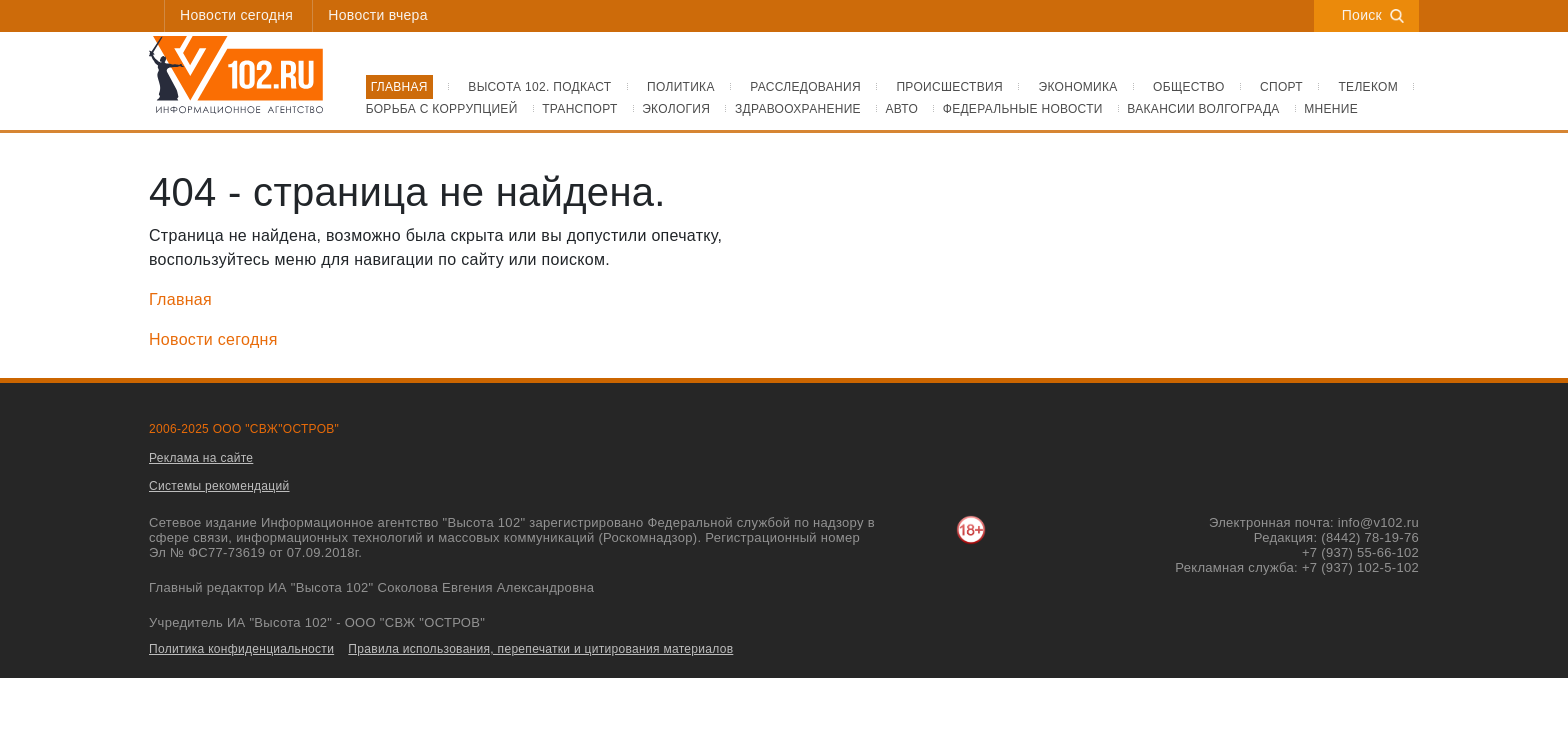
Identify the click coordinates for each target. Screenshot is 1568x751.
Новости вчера (377, 15)
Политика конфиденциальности (241, 649)
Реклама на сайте (201, 458)
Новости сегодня (236, 15)
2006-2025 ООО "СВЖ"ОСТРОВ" (244, 429)
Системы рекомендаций (219, 486)
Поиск (1373, 15)
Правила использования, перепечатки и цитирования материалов (540, 649)
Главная (180, 299)
